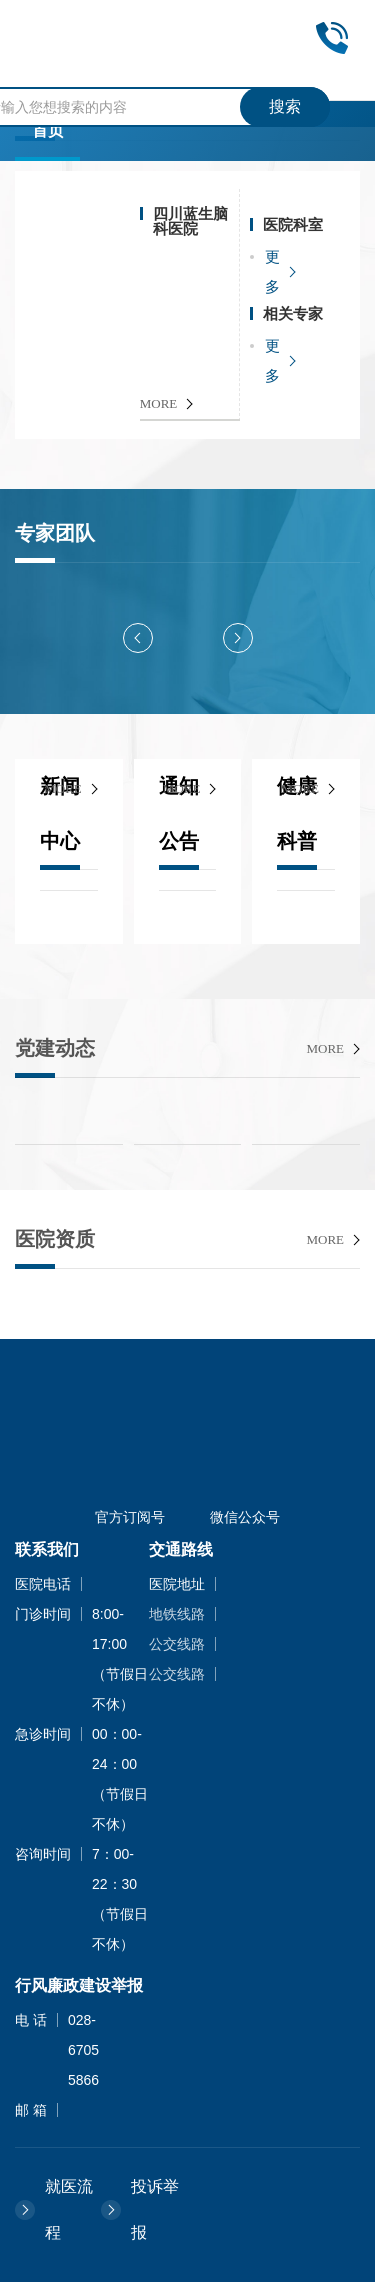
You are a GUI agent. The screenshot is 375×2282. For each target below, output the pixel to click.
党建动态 (55, 1048)
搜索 (285, 106)
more (63, 788)
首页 (48, 130)
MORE (159, 403)
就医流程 (69, 2209)
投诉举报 (155, 2209)
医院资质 (55, 1239)
